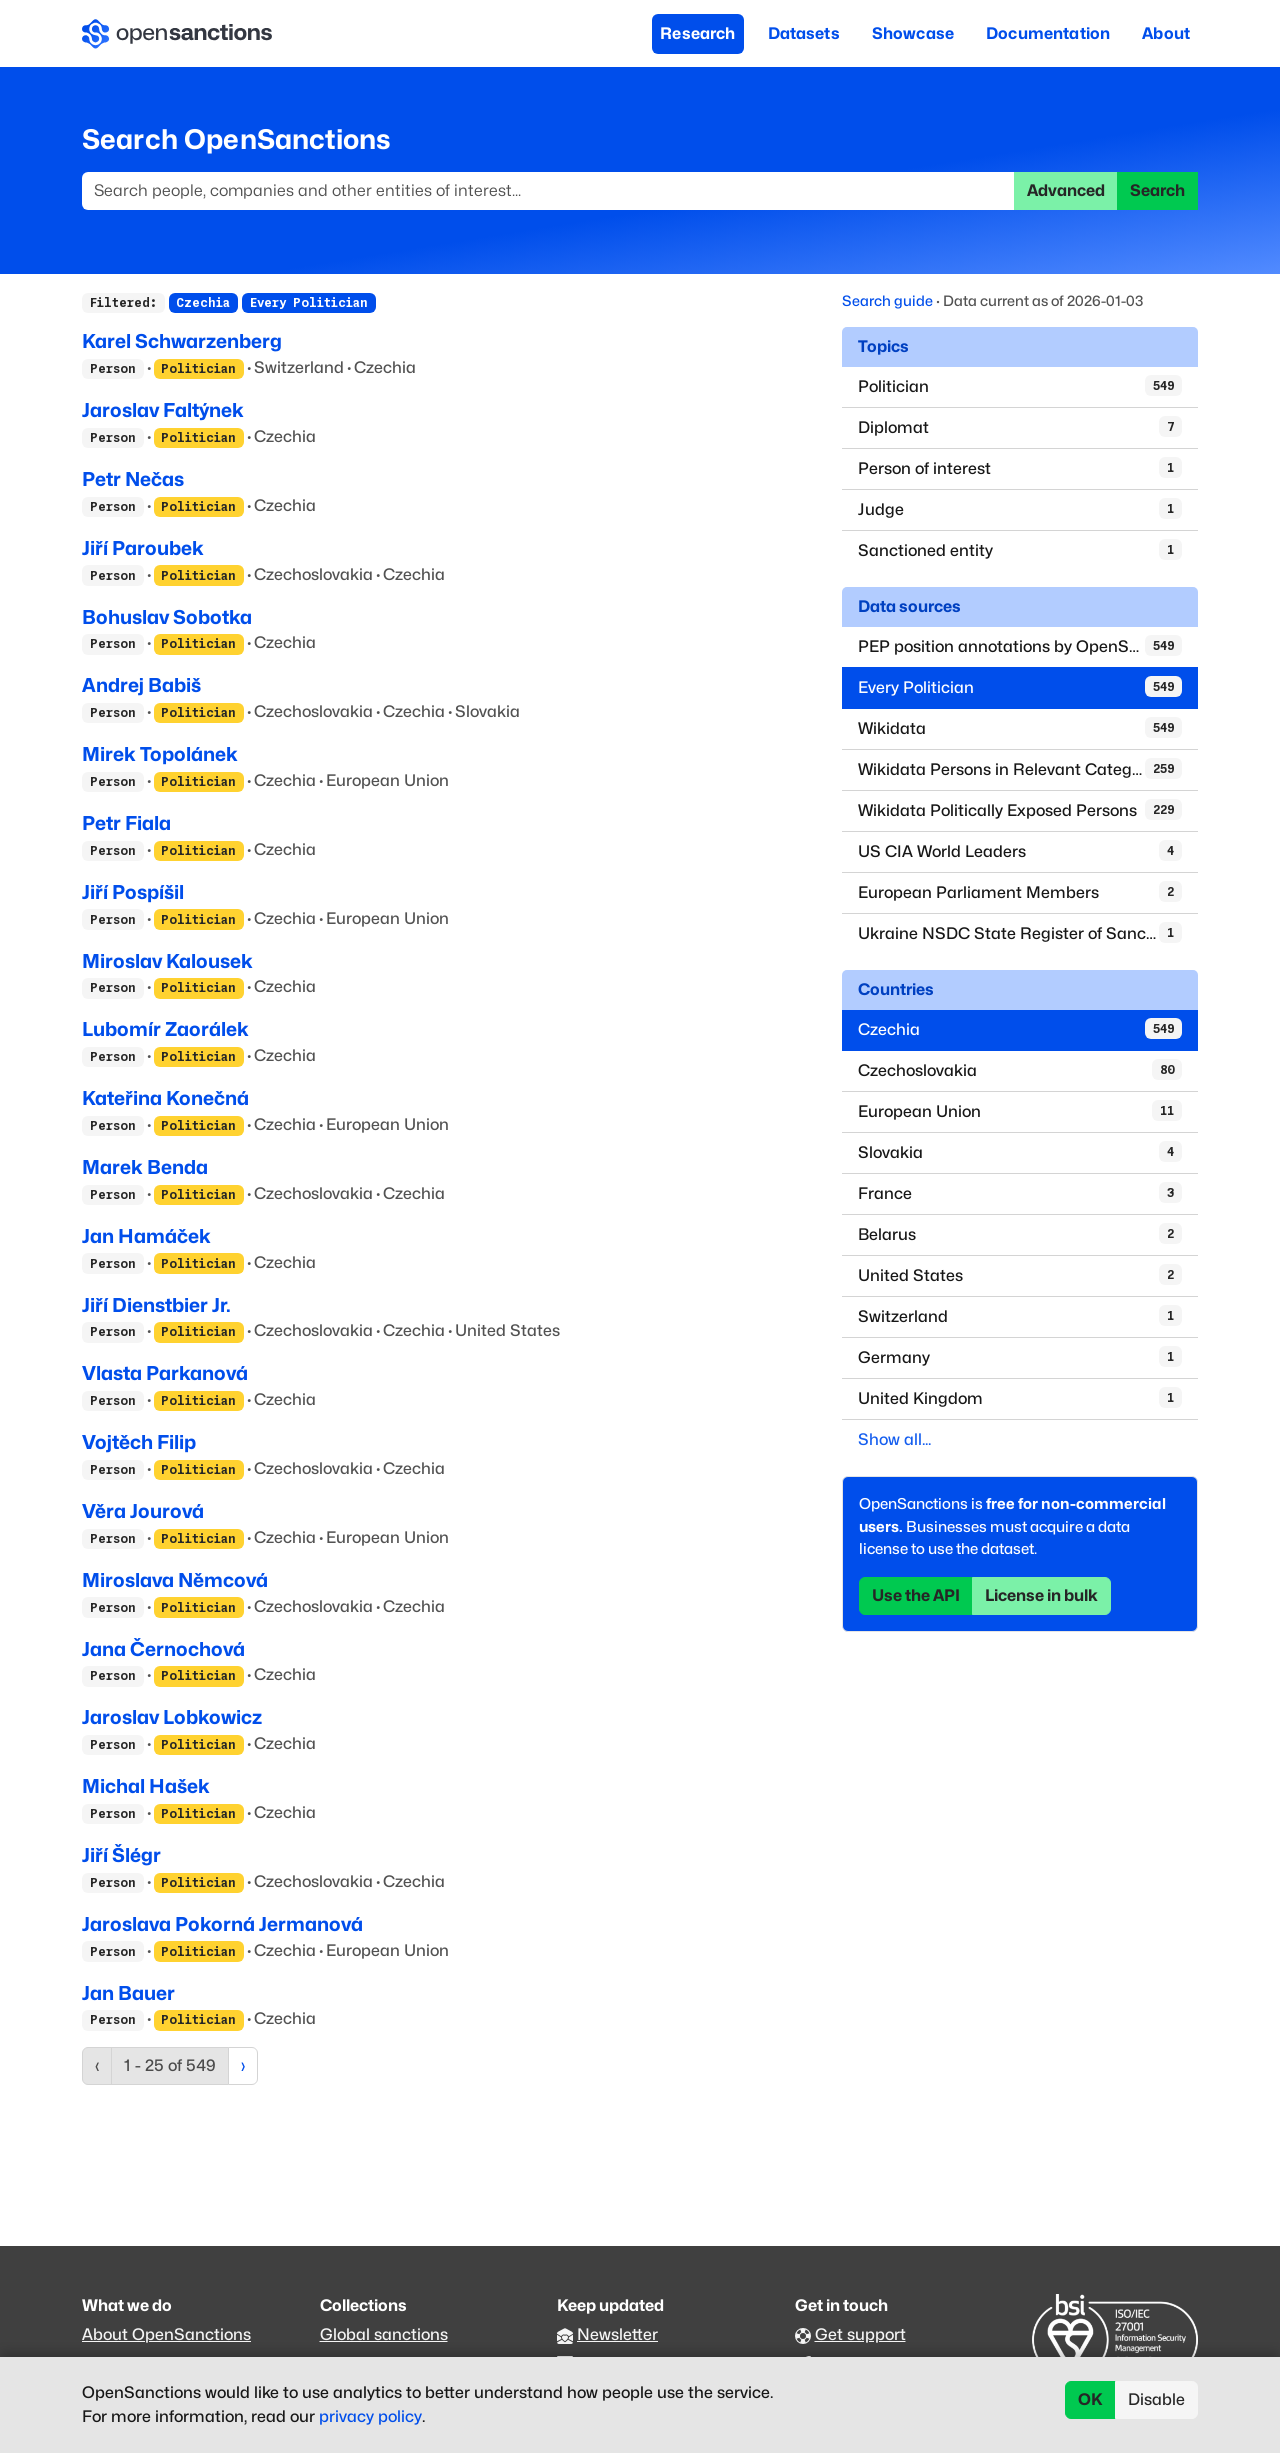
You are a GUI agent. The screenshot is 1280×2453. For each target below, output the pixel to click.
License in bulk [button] (1041, 1595)
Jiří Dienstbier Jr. (156, 1305)
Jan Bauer (128, 1993)
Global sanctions (384, 2334)
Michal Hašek (146, 1786)
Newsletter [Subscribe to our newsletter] (617, 2334)
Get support (860, 2334)
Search (1157, 190)
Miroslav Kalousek (167, 961)
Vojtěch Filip (139, 1442)
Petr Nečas (133, 479)
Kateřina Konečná (165, 1098)
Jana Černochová (163, 1649)
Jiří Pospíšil (133, 892)
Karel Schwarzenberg (182, 341)
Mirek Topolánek (160, 754)
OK (1090, 2399)
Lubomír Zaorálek (165, 1029)
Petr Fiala (126, 823)
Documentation (1048, 33)
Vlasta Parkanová (165, 1373)
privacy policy (370, 2416)
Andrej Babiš (141, 685)
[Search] (548, 191)
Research (697, 33)
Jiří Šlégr (121, 1855)
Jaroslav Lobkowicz (172, 1717)
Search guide (887, 300)
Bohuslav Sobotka (167, 617)
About (1166, 33)
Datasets (804, 33)
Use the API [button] (916, 1595)
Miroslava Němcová (175, 1580)
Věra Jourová (143, 1511)
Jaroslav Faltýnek (163, 410)
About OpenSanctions (166, 2334)
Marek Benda (145, 1167)
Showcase (913, 33)
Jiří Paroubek (143, 548)
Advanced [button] (1066, 190)
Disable (1156, 2399)
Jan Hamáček (146, 1236)
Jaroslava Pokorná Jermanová (222, 1924)
